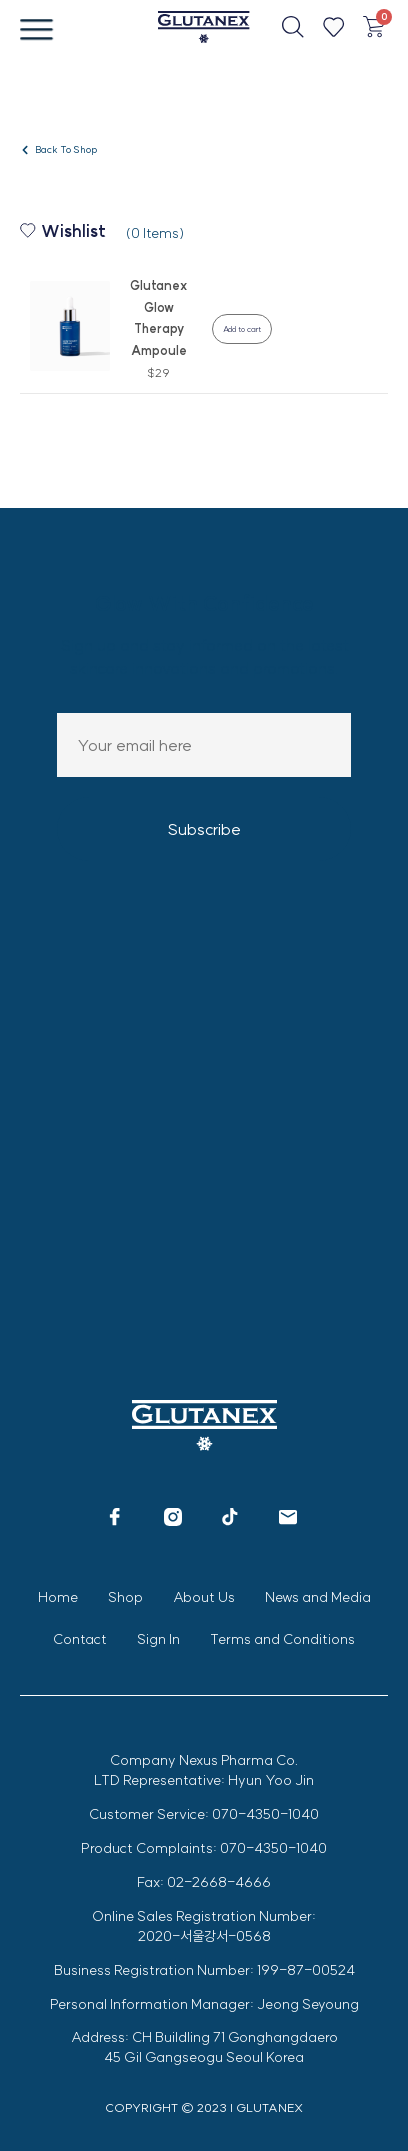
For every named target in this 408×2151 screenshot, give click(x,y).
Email (204, 745)
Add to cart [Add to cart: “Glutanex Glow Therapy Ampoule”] (242, 329)
